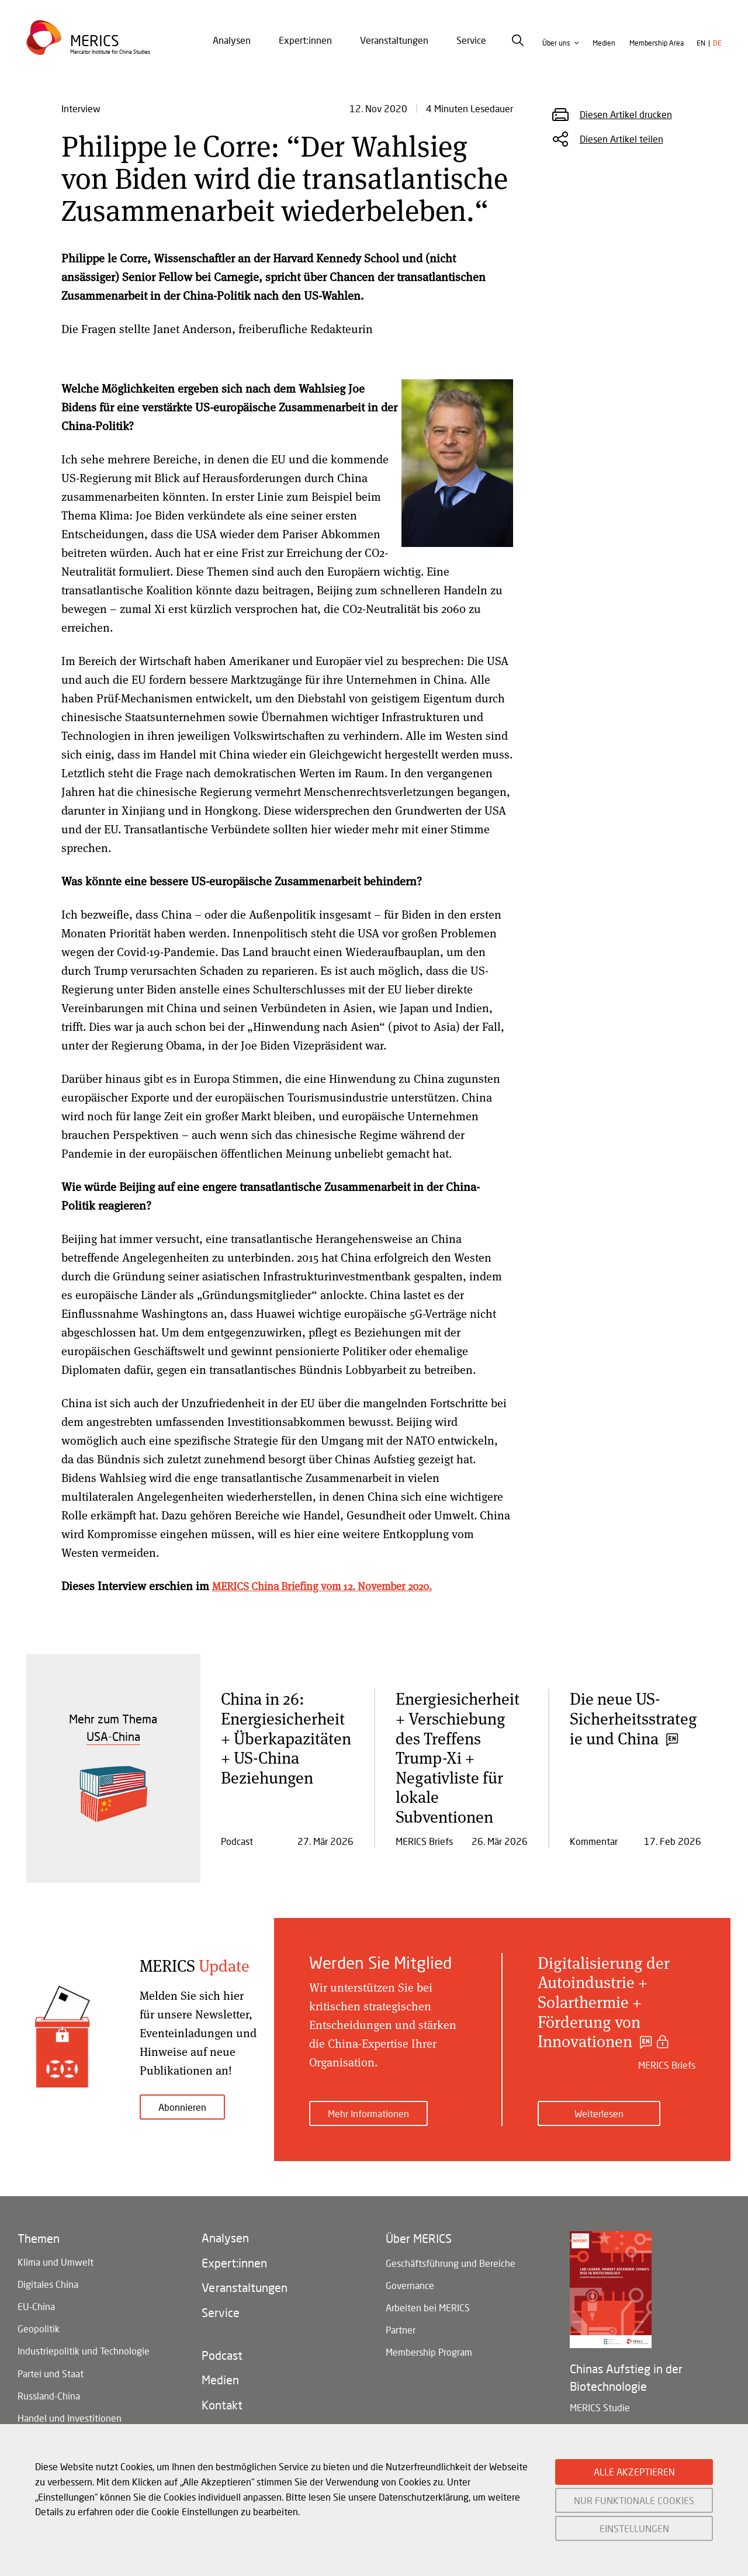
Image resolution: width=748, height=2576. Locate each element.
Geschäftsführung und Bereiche (450, 2260)
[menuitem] (232, 51)
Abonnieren (182, 2107)
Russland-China (49, 2411)
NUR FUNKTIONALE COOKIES (634, 2500)
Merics (96, 49)
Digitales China (48, 2282)
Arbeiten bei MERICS (428, 2312)
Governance (410, 2286)
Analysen (232, 50)
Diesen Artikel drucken (626, 114)
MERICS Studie (600, 2401)
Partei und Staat (51, 2385)
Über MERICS (419, 2234)
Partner (400, 2337)
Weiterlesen (599, 2107)
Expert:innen (305, 50)
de (717, 53)
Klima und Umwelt (56, 2257)
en (701, 53)
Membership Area (656, 53)
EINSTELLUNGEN (634, 2528)
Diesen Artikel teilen (621, 138)
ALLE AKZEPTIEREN (634, 2471)
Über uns (556, 53)
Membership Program (429, 2363)
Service (471, 50)
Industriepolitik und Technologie (84, 2360)
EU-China (36, 2308)
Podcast (222, 2368)
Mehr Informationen (368, 2107)
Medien (604, 53)
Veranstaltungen (394, 50)
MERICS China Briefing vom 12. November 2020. (333, 1586)
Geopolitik (39, 2334)
